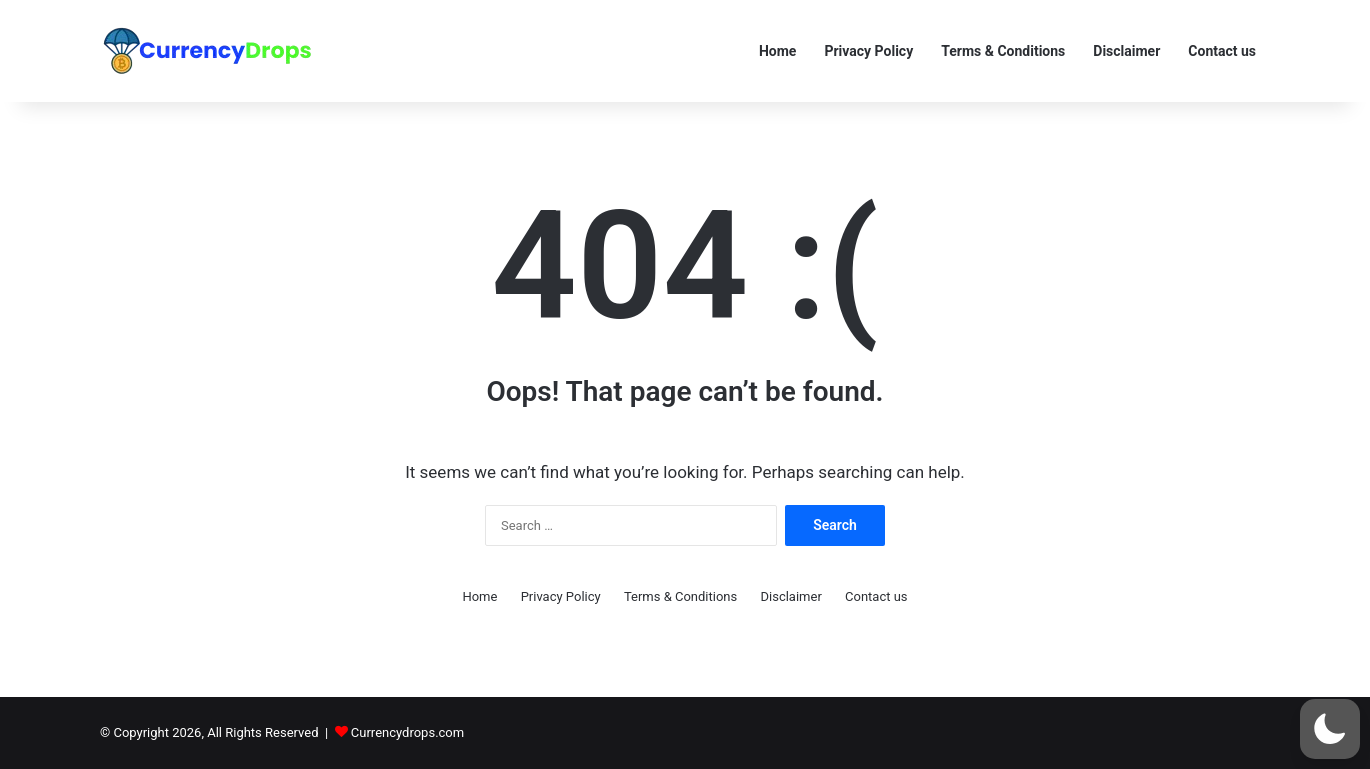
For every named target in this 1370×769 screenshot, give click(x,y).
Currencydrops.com (407, 732)
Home (777, 51)
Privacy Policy (868, 51)
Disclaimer (1126, 51)
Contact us (1222, 51)
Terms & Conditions (1003, 51)
